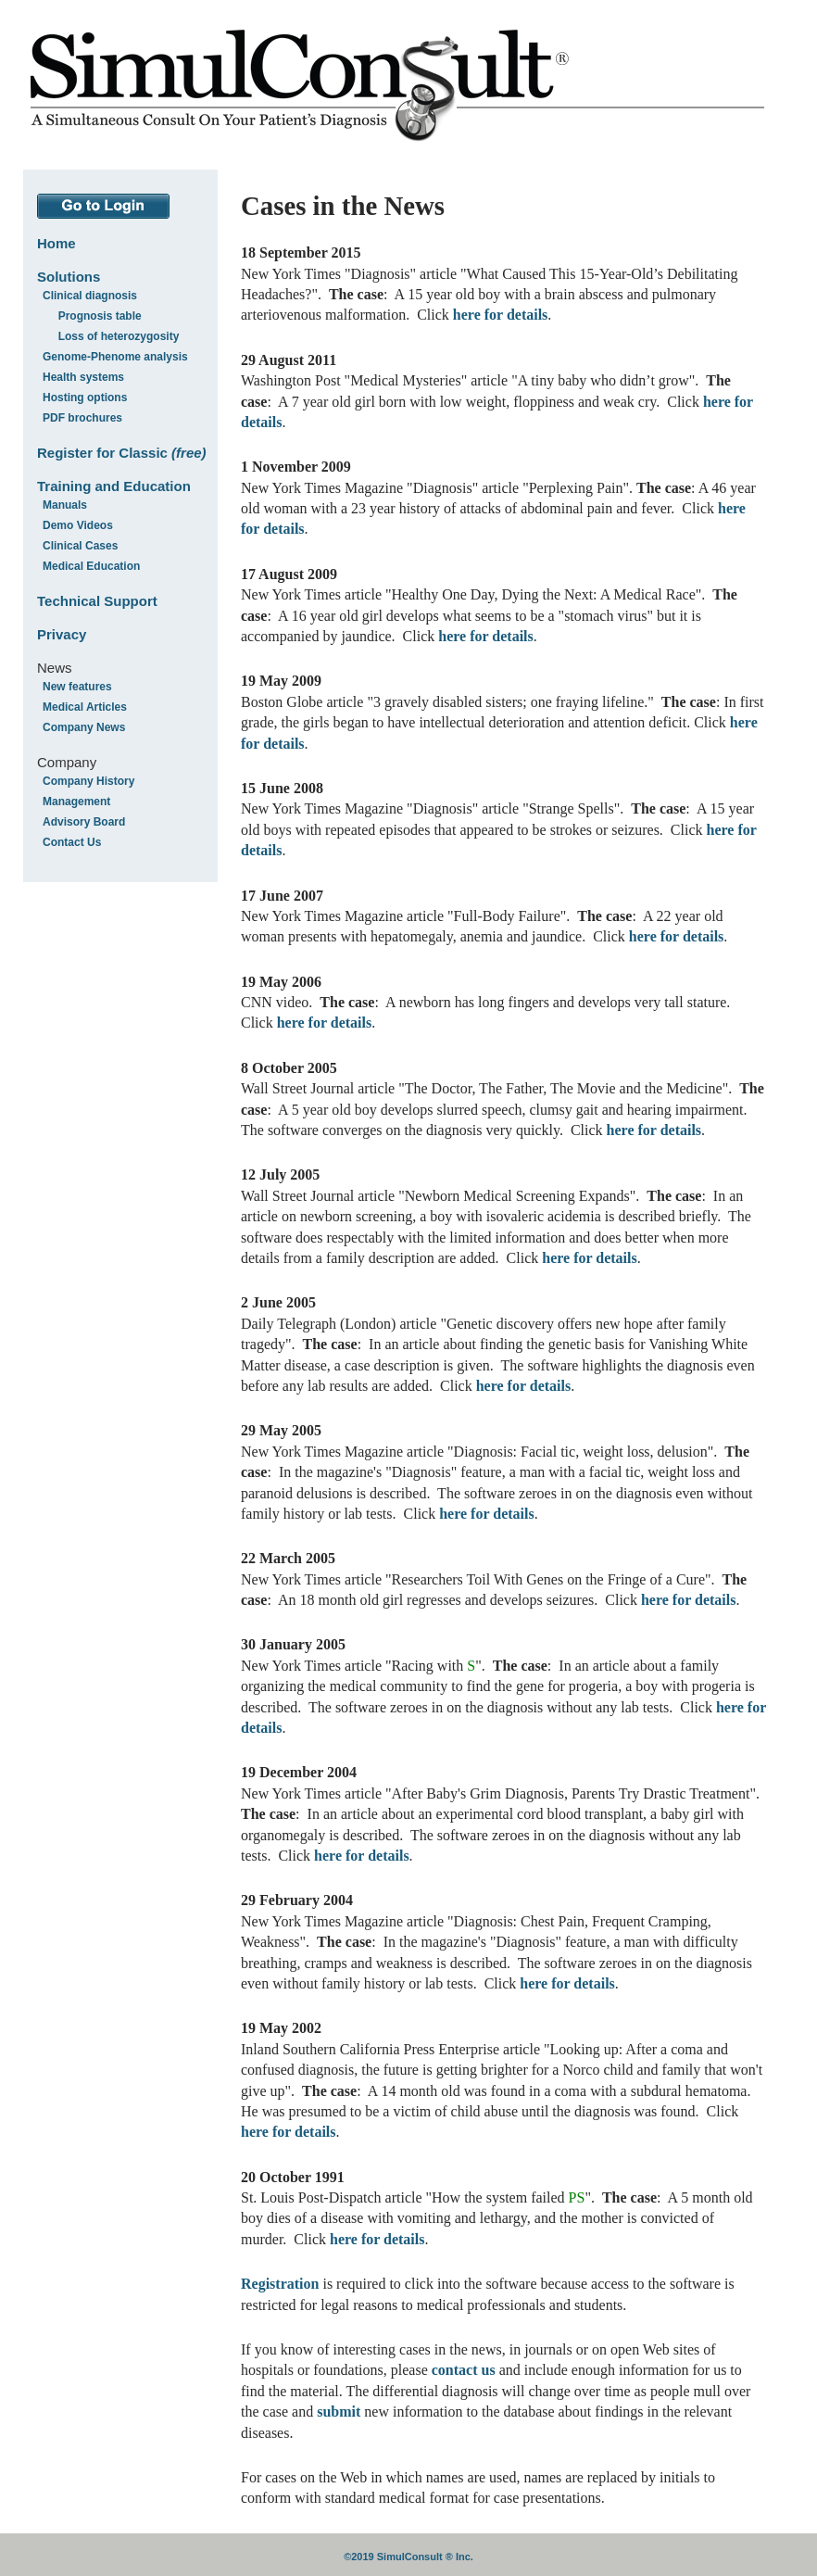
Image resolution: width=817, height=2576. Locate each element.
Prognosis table (100, 315)
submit (338, 2411)
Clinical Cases (80, 545)
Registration (280, 2284)
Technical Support (97, 601)
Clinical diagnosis (90, 295)
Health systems (83, 377)
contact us (464, 2370)
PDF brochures (82, 417)
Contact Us (72, 842)
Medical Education (91, 566)
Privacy (61, 634)
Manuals (65, 505)
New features (77, 686)
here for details (500, 314)
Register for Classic (122, 453)
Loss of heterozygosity (119, 336)
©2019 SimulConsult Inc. (408, 2556)
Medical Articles (85, 707)
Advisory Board (84, 821)
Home (56, 243)
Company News (84, 727)
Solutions (68, 276)
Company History (88, 781)
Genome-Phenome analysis (115, 356)
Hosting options (85, 397)
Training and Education (114, 486)
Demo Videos (78, 525)
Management (76, 801)
